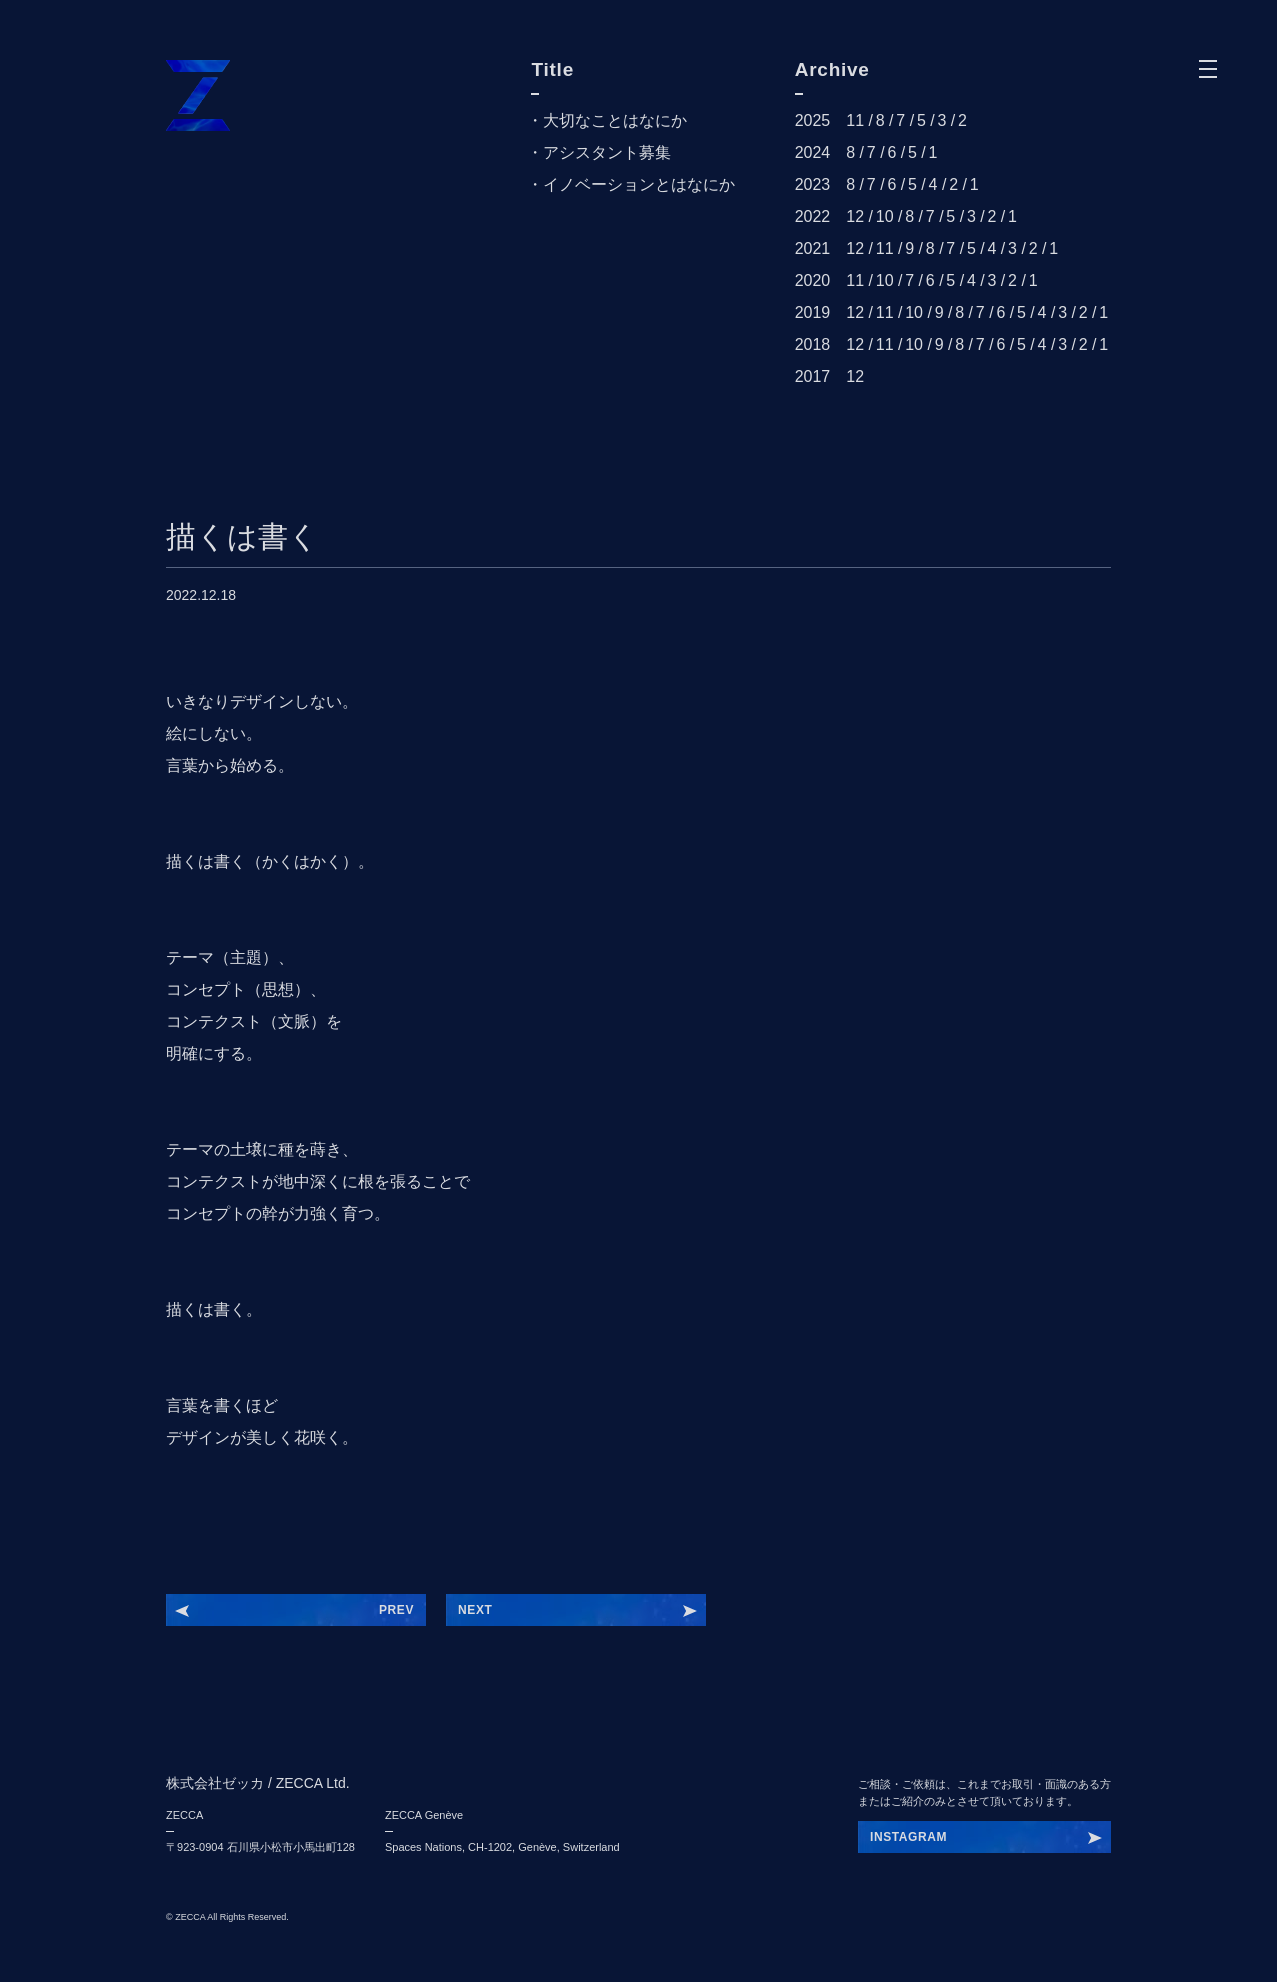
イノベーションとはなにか (639, 184)
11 (855, 120)
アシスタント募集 (607, 152)
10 (885, 216)
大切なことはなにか (615, 120)
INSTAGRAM (908, 1837)
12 (855, 216)
